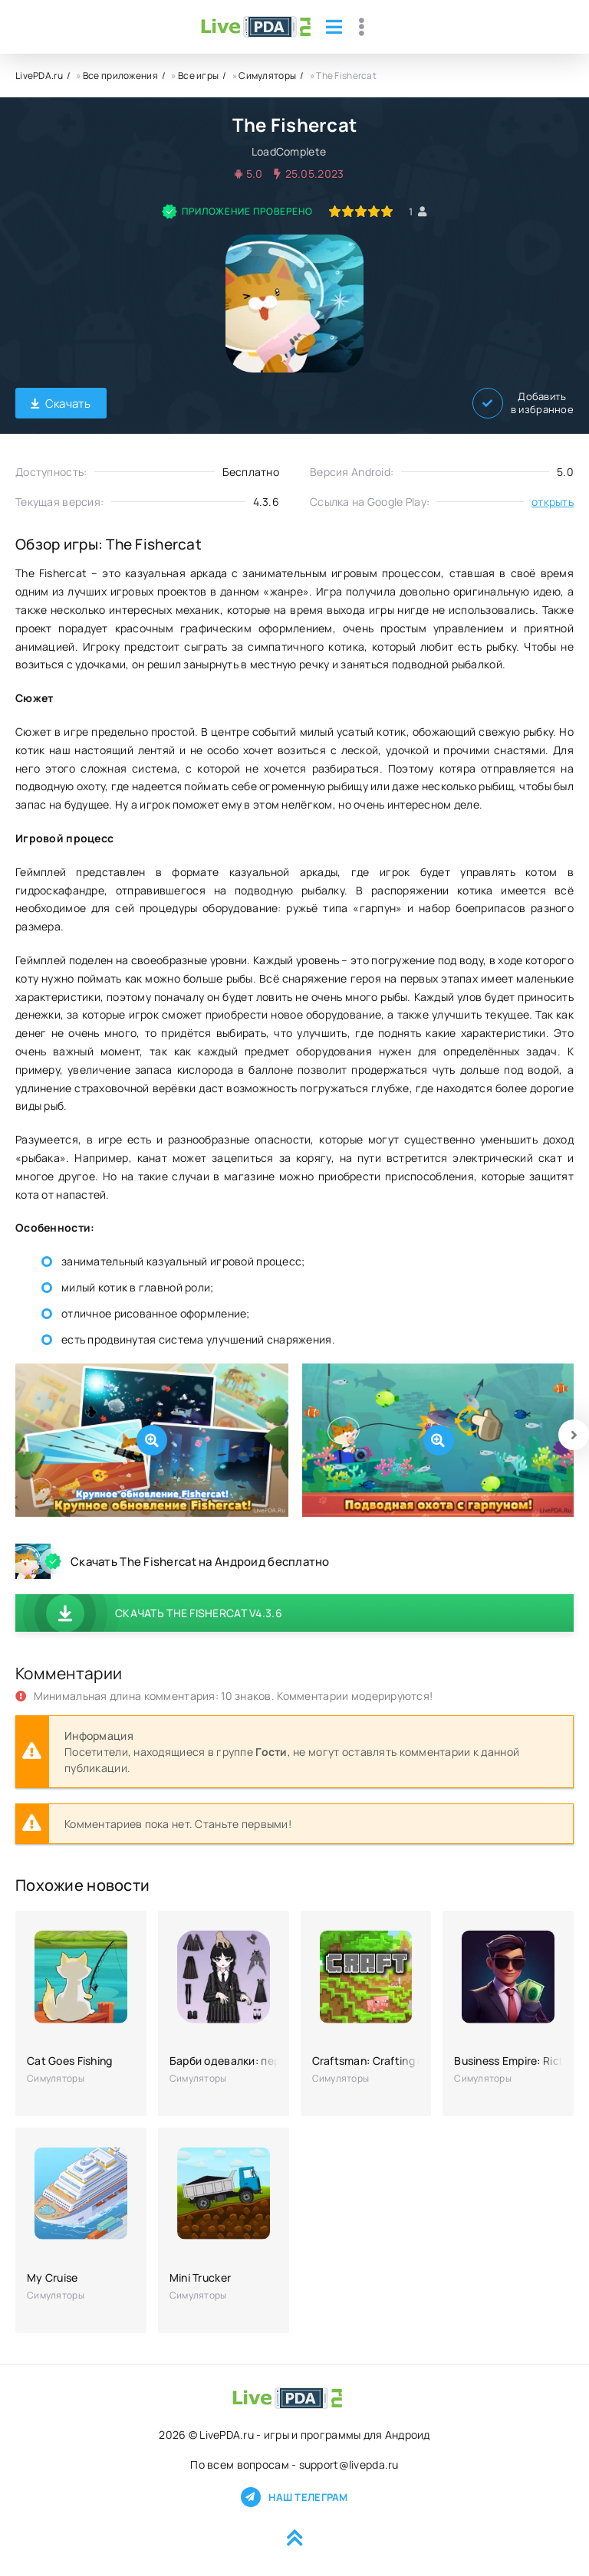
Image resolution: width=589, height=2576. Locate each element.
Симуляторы (267, 75)
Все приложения (120, 75)
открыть (552, 501)
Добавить (523, 403)
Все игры (198, 75)
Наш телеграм (294, 2497)
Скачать (61, 403)
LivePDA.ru (39, 75)
